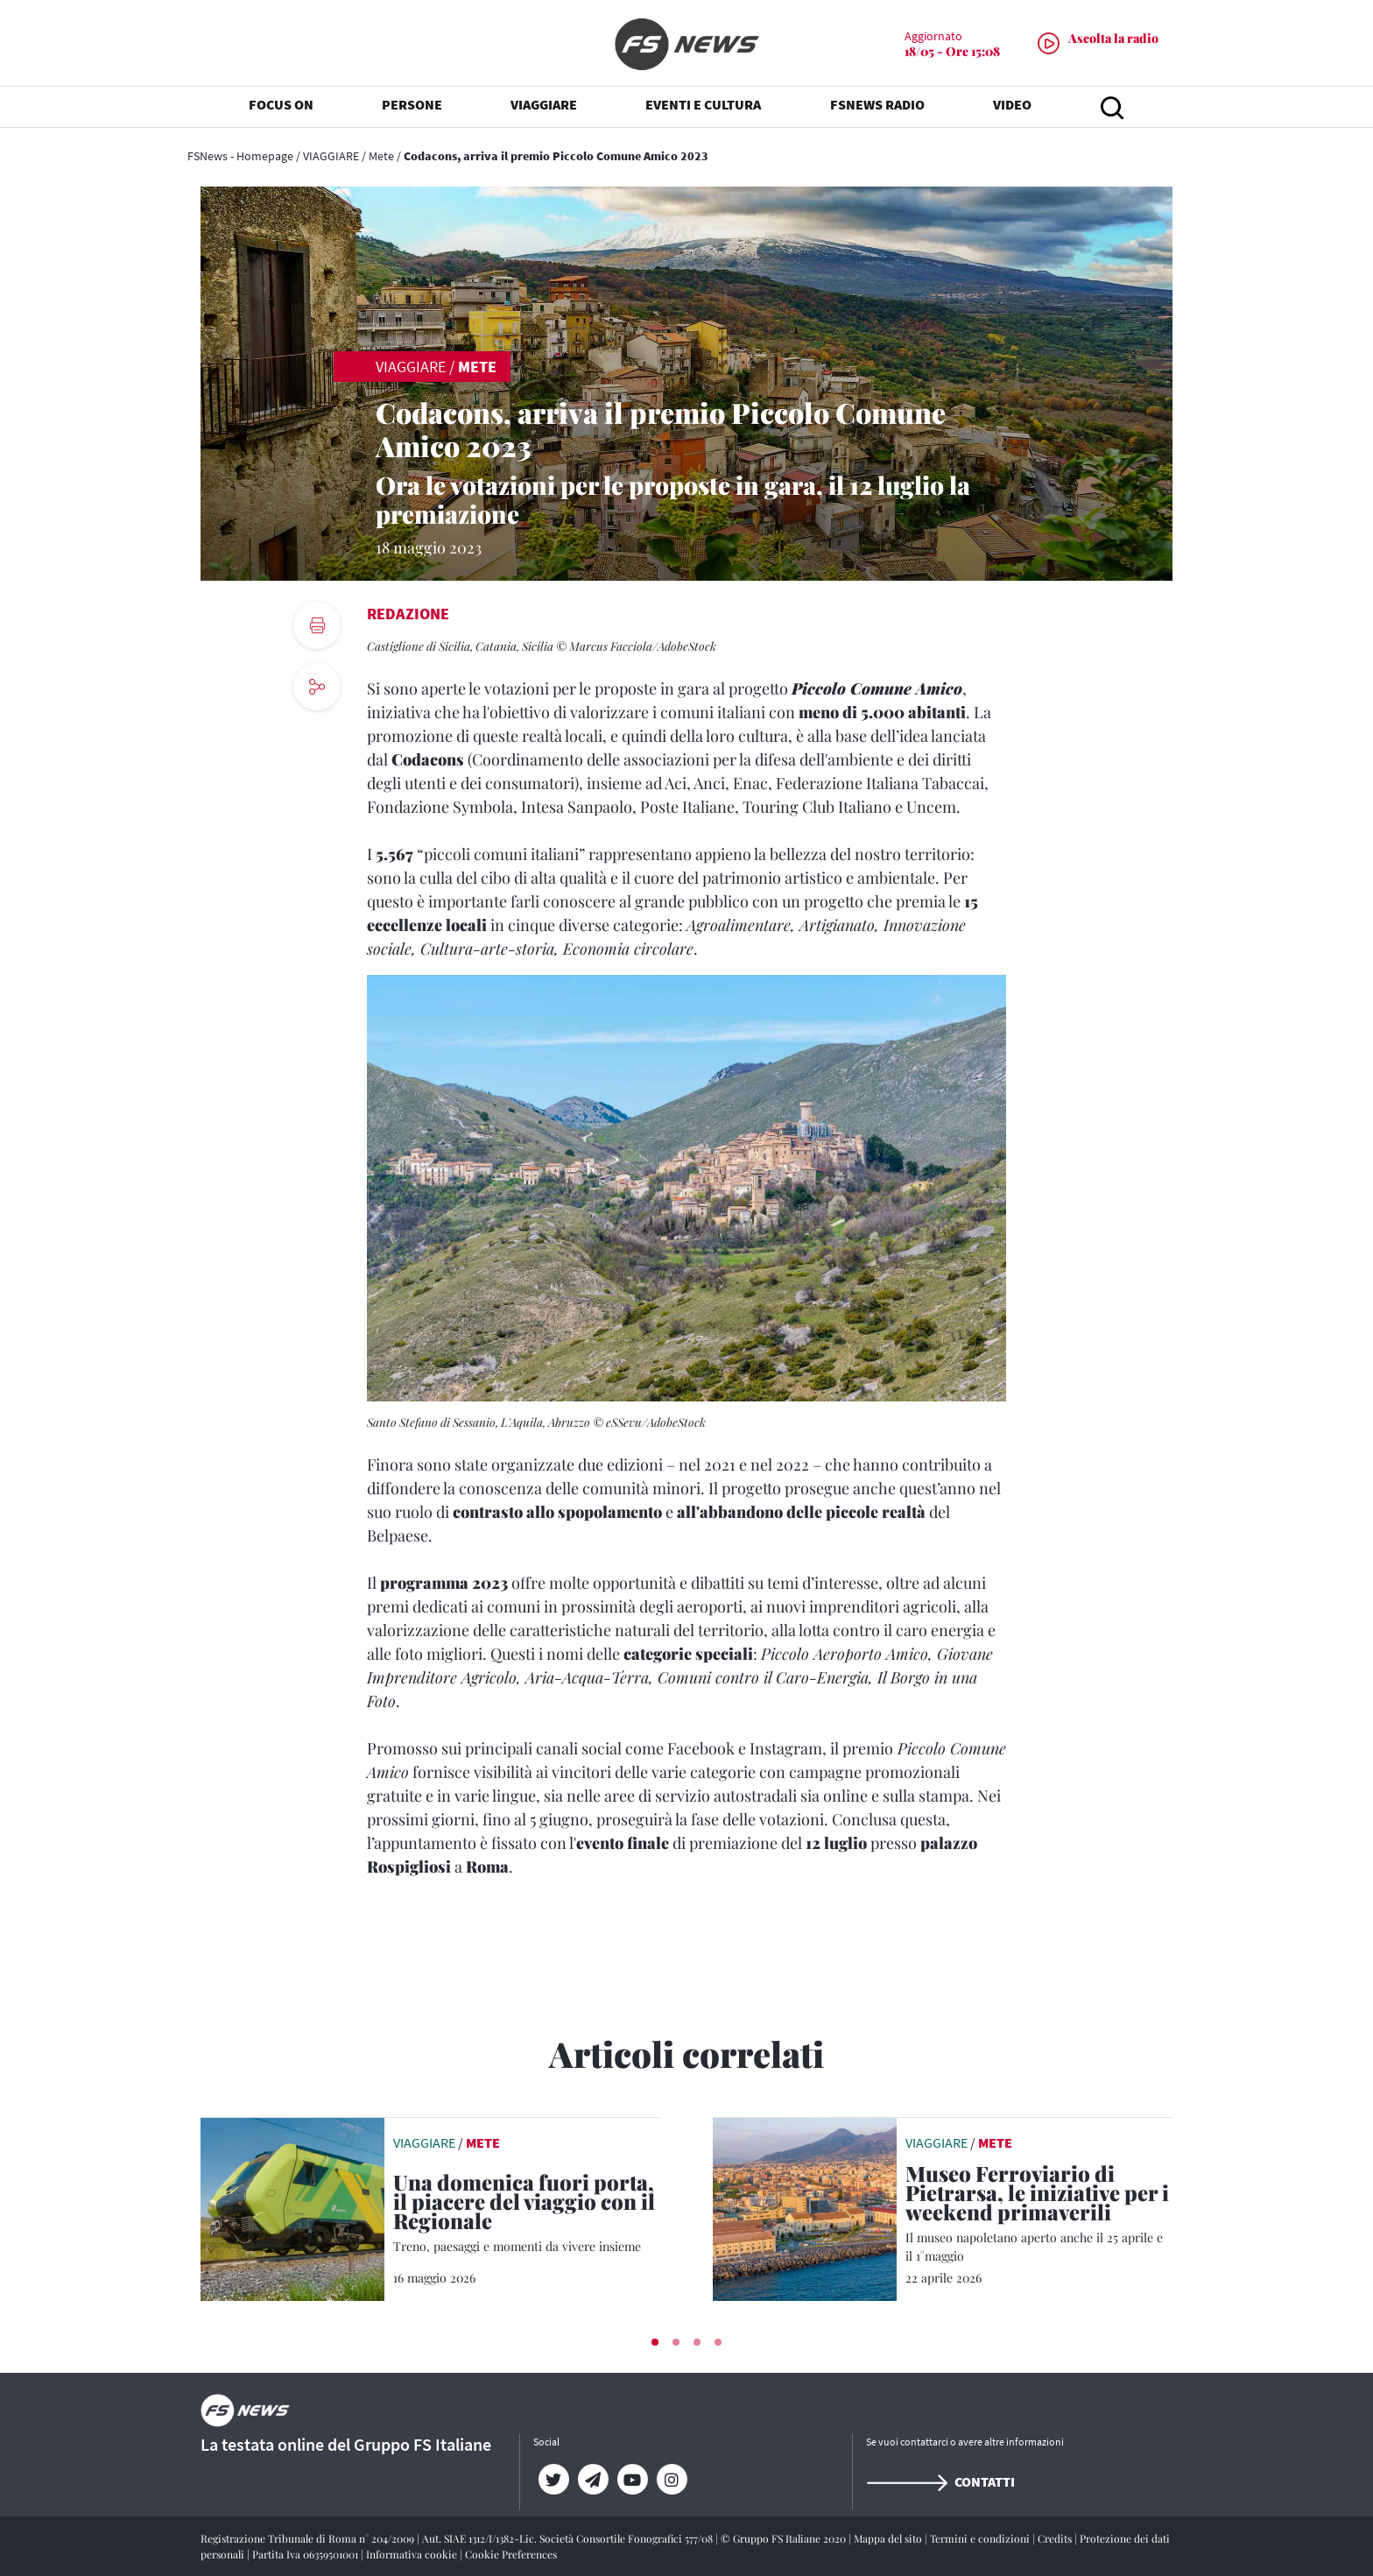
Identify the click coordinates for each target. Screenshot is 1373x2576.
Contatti (940, 2481)
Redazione (408, 613)
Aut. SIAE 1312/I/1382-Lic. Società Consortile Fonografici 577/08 (568, 2538)
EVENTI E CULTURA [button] (703, 105)
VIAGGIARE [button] (543, 105)
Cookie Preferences (511, 2554)
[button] (654, 2342)
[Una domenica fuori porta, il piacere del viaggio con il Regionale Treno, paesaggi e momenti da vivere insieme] (526, 2213)
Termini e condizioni (981, 2538)
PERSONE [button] (412, 105)
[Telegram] (592, 2479)
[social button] (317, 686)
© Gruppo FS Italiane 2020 (784, 2538)
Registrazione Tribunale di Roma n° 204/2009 (309, 2538)
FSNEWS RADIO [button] (877, 105)
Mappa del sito (889, 2538)
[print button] (317, 625)
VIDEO (1012, 105)
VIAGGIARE (331, 156)
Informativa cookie (413, 2554)
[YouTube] (631, 2479)
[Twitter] (553, 2479)
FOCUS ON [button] (281, 105)
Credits (1056, 2538)
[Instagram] (671, 2479)
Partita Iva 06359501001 (306, 2554)
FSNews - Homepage (240, 156)
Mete (381, 156)
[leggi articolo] (292, 2207)
